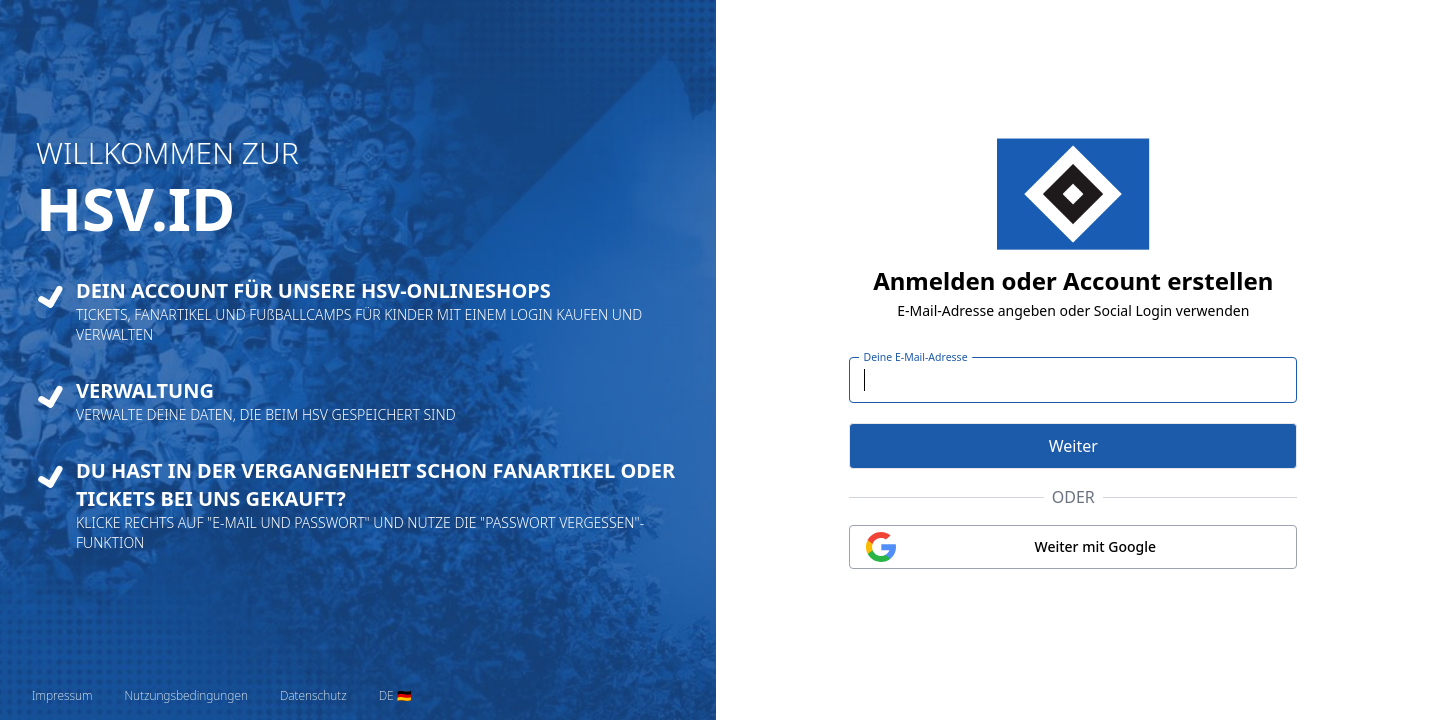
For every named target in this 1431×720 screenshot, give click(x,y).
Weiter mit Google (1096, 546)
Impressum (62, 695)
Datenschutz (313, 695)
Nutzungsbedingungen (186, 695)
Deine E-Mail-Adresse (916, 357)
